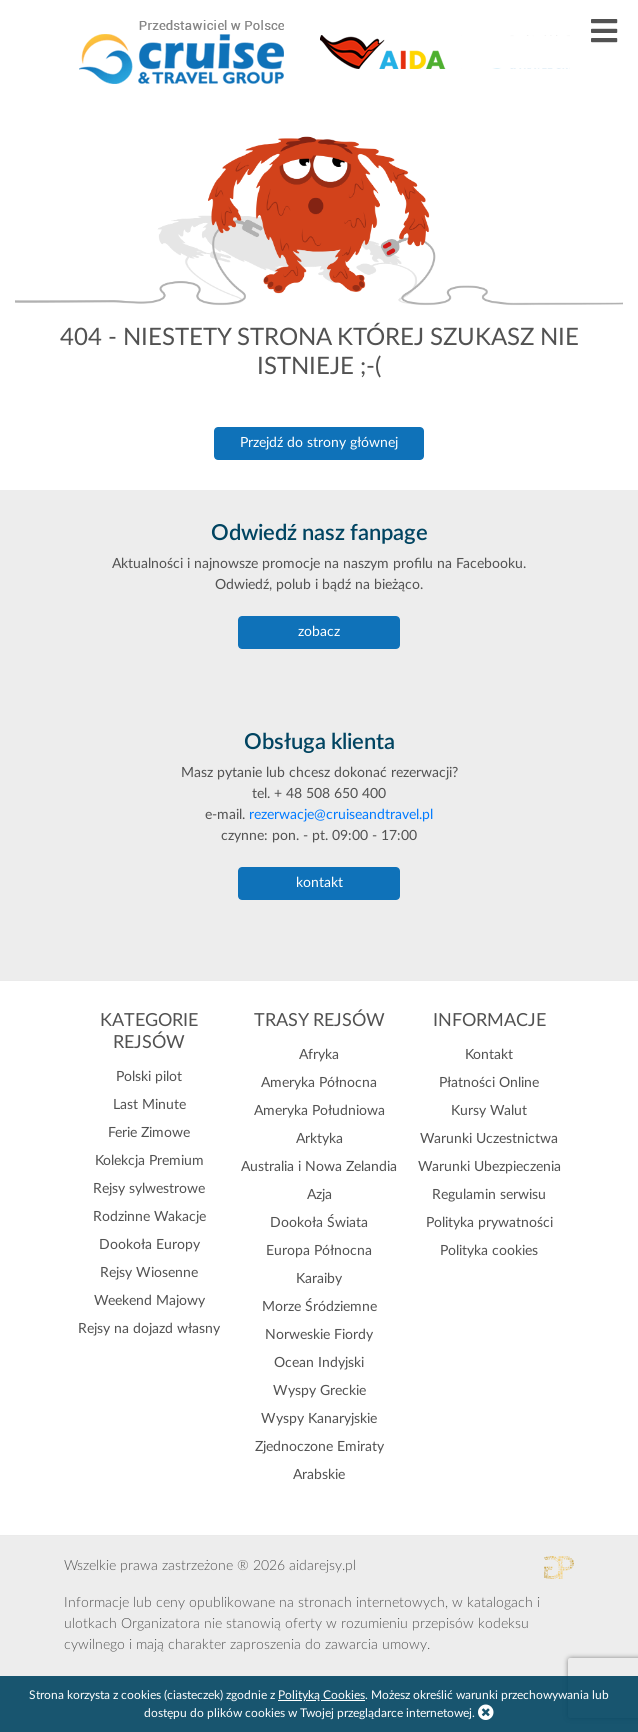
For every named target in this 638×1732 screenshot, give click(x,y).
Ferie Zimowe (149, 1133)
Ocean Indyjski (319, 1363)
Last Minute (149, 1105)
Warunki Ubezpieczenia (489, 1167)
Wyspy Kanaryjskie (319, 1419)
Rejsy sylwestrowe (149, 1189)
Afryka (319, 1055)
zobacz (319, 632)
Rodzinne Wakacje (149, 1217)
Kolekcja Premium (149, 1161)
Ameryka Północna (319, 1083)
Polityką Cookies (321, 1695)
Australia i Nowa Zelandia (319, 1167)
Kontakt (489, 1055)
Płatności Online (489, 1083)
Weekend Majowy (149, 1301)
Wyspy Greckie (319, 1391)
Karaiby (319, 1279)
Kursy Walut (489, 1111)
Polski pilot (149, 1077)
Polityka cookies (489, 1251)
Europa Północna (319, 1251)
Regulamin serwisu (489, 1195)
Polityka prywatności (489, 1223)
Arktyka (319, 1139)
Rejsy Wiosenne (149, 1273)
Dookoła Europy (149, 1245)
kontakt (319, 883)
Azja (319, 1195)
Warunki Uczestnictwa (489, 1139)
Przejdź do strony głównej (319, 443)
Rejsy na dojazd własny (149, 1329)
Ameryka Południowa (319, 1111)
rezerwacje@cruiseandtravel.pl (341, 815)
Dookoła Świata (319, 1223)
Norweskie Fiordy (319, 1335)
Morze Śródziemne (319, 1307)
